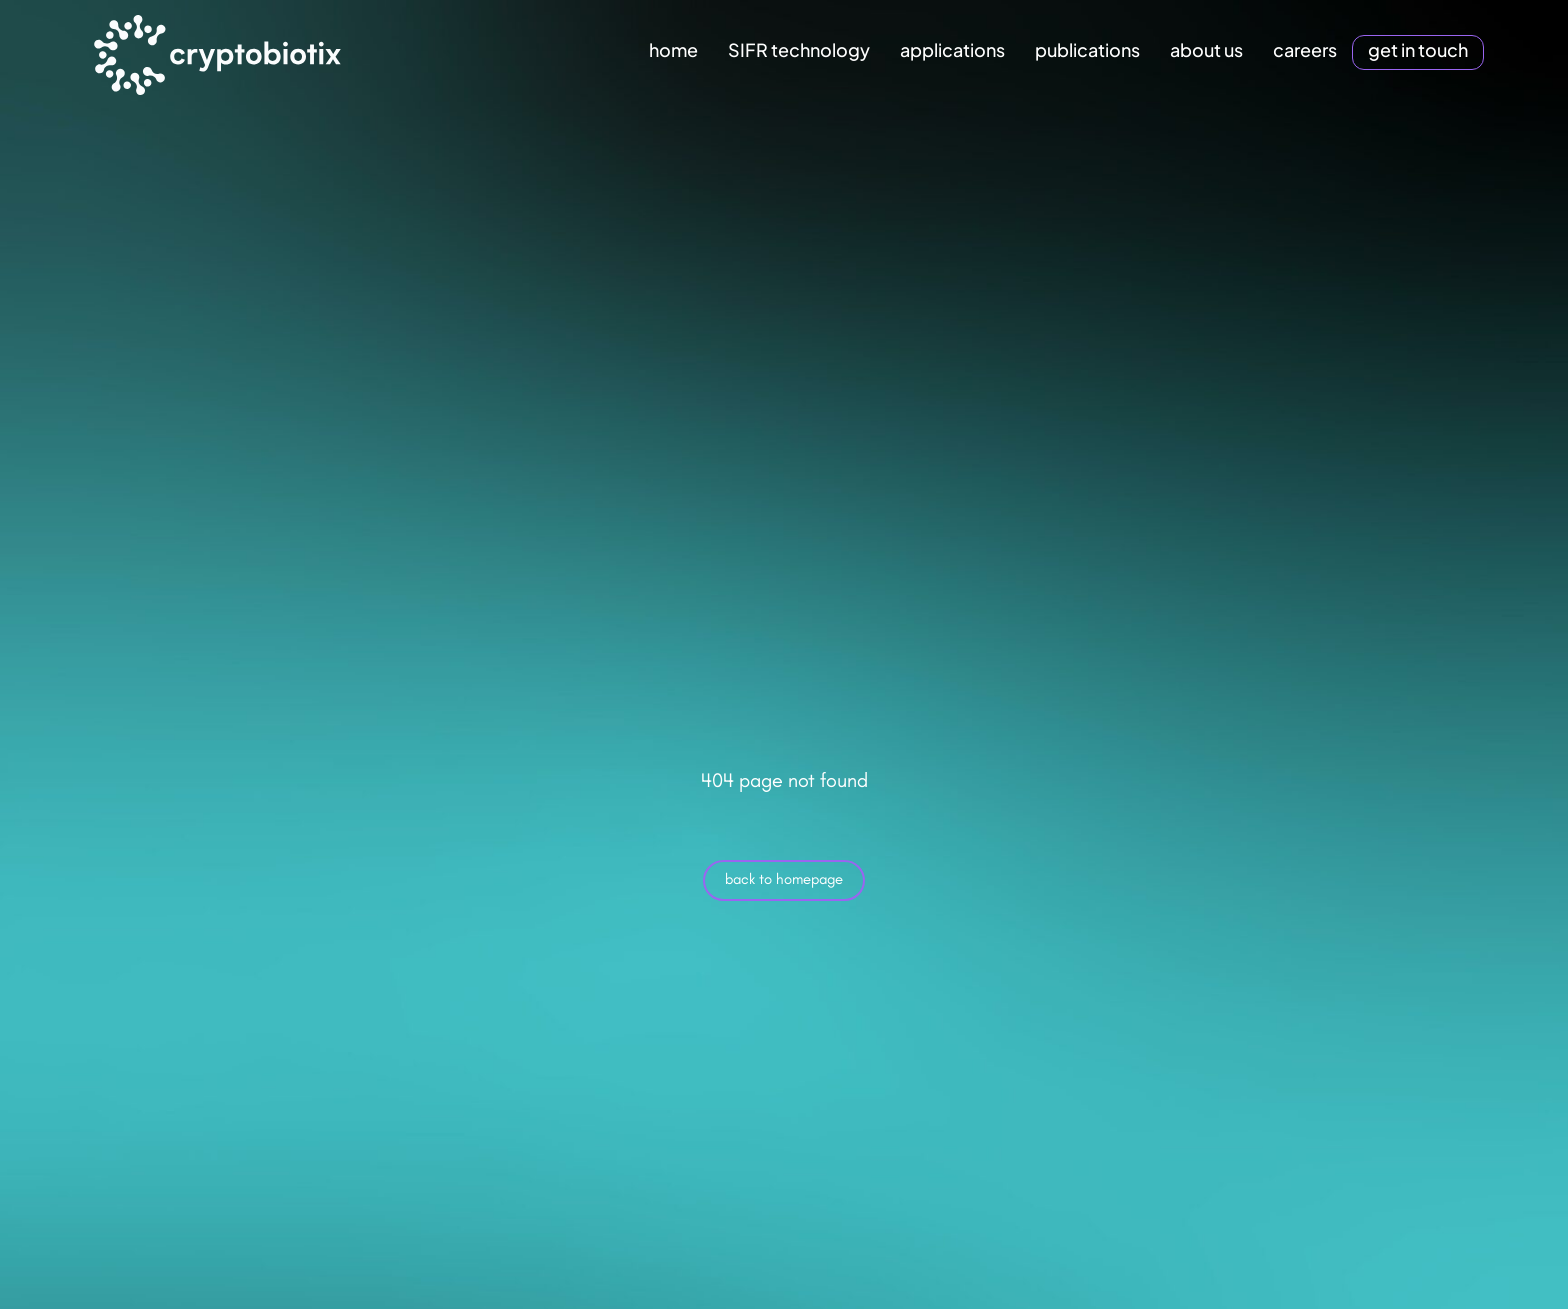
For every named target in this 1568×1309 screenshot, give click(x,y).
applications (952, 49)
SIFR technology (799, 49)
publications (1087, 49)
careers (1305, 49)
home (673, 49)
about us (1206, 49)
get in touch (1418, 49)
